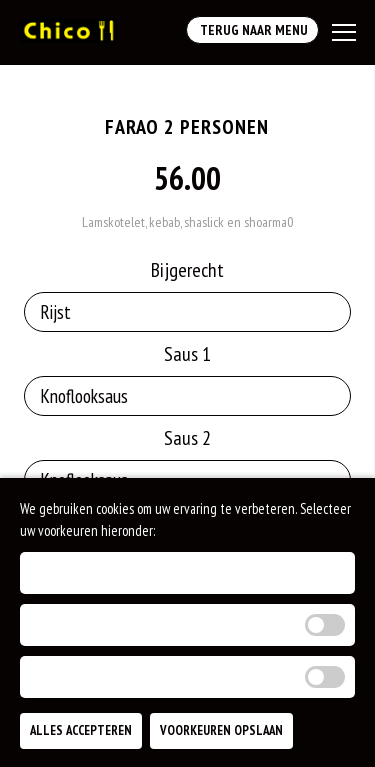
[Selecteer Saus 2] (188, 480)
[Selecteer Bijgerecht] (188, 312)
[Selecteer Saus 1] (188, 396)
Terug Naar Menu (252, 30)
